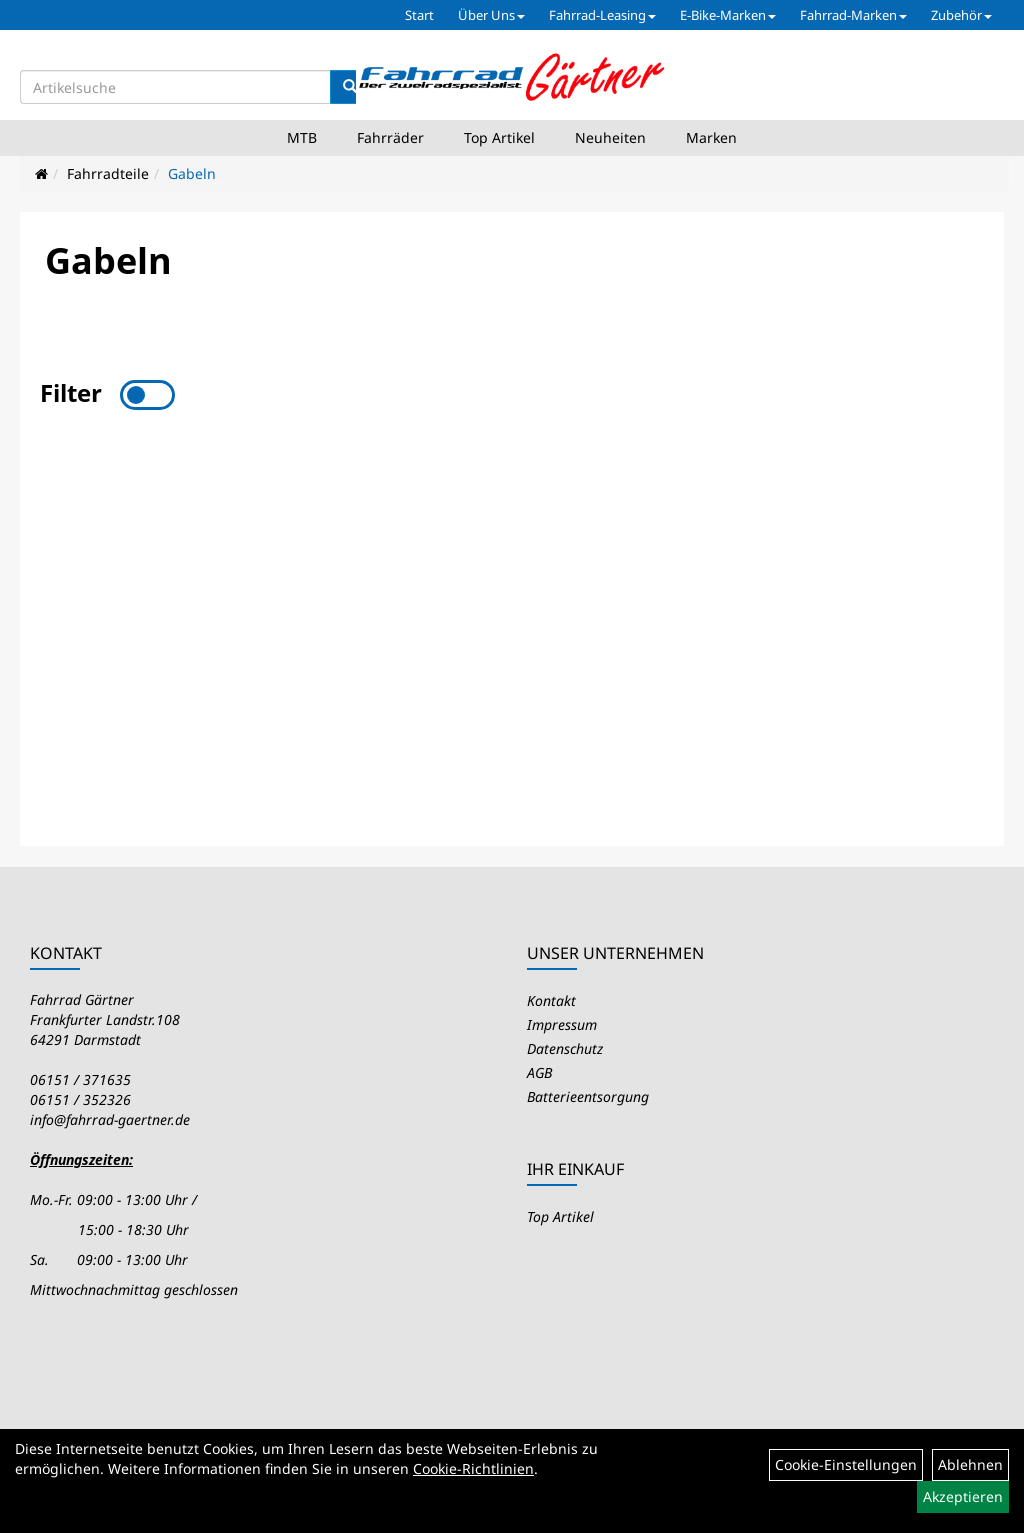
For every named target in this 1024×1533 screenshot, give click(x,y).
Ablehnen (970, 1464)
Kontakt (551, 1000)
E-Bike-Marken (728, 15)
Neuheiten (610, 137)
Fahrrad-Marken (853, 15)
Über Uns (491, 15)
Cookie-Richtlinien (473, 1468)
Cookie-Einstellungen (846, 1464)
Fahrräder (390, 137)
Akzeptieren (963, 1496)
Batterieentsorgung (588, 1096)
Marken (711, 137)
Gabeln (192, 173)
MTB (302, 137)
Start (419, 15)
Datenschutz (565, 1048)
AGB (539, 1072)
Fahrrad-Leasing (602, 15)
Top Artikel (499, 137)
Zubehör (961, 15)
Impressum (562, 1024)
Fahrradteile (108, 173)
